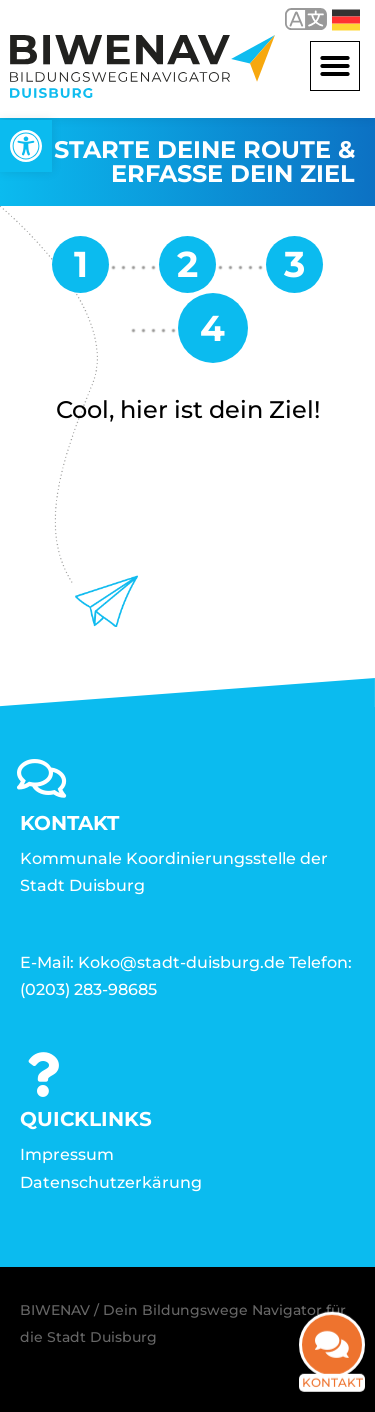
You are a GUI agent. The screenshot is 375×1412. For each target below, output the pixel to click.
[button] (335, 66)
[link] (26, 146)
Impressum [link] (67, 1154)
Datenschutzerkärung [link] (111, 1182)
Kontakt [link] (332, 1365)
